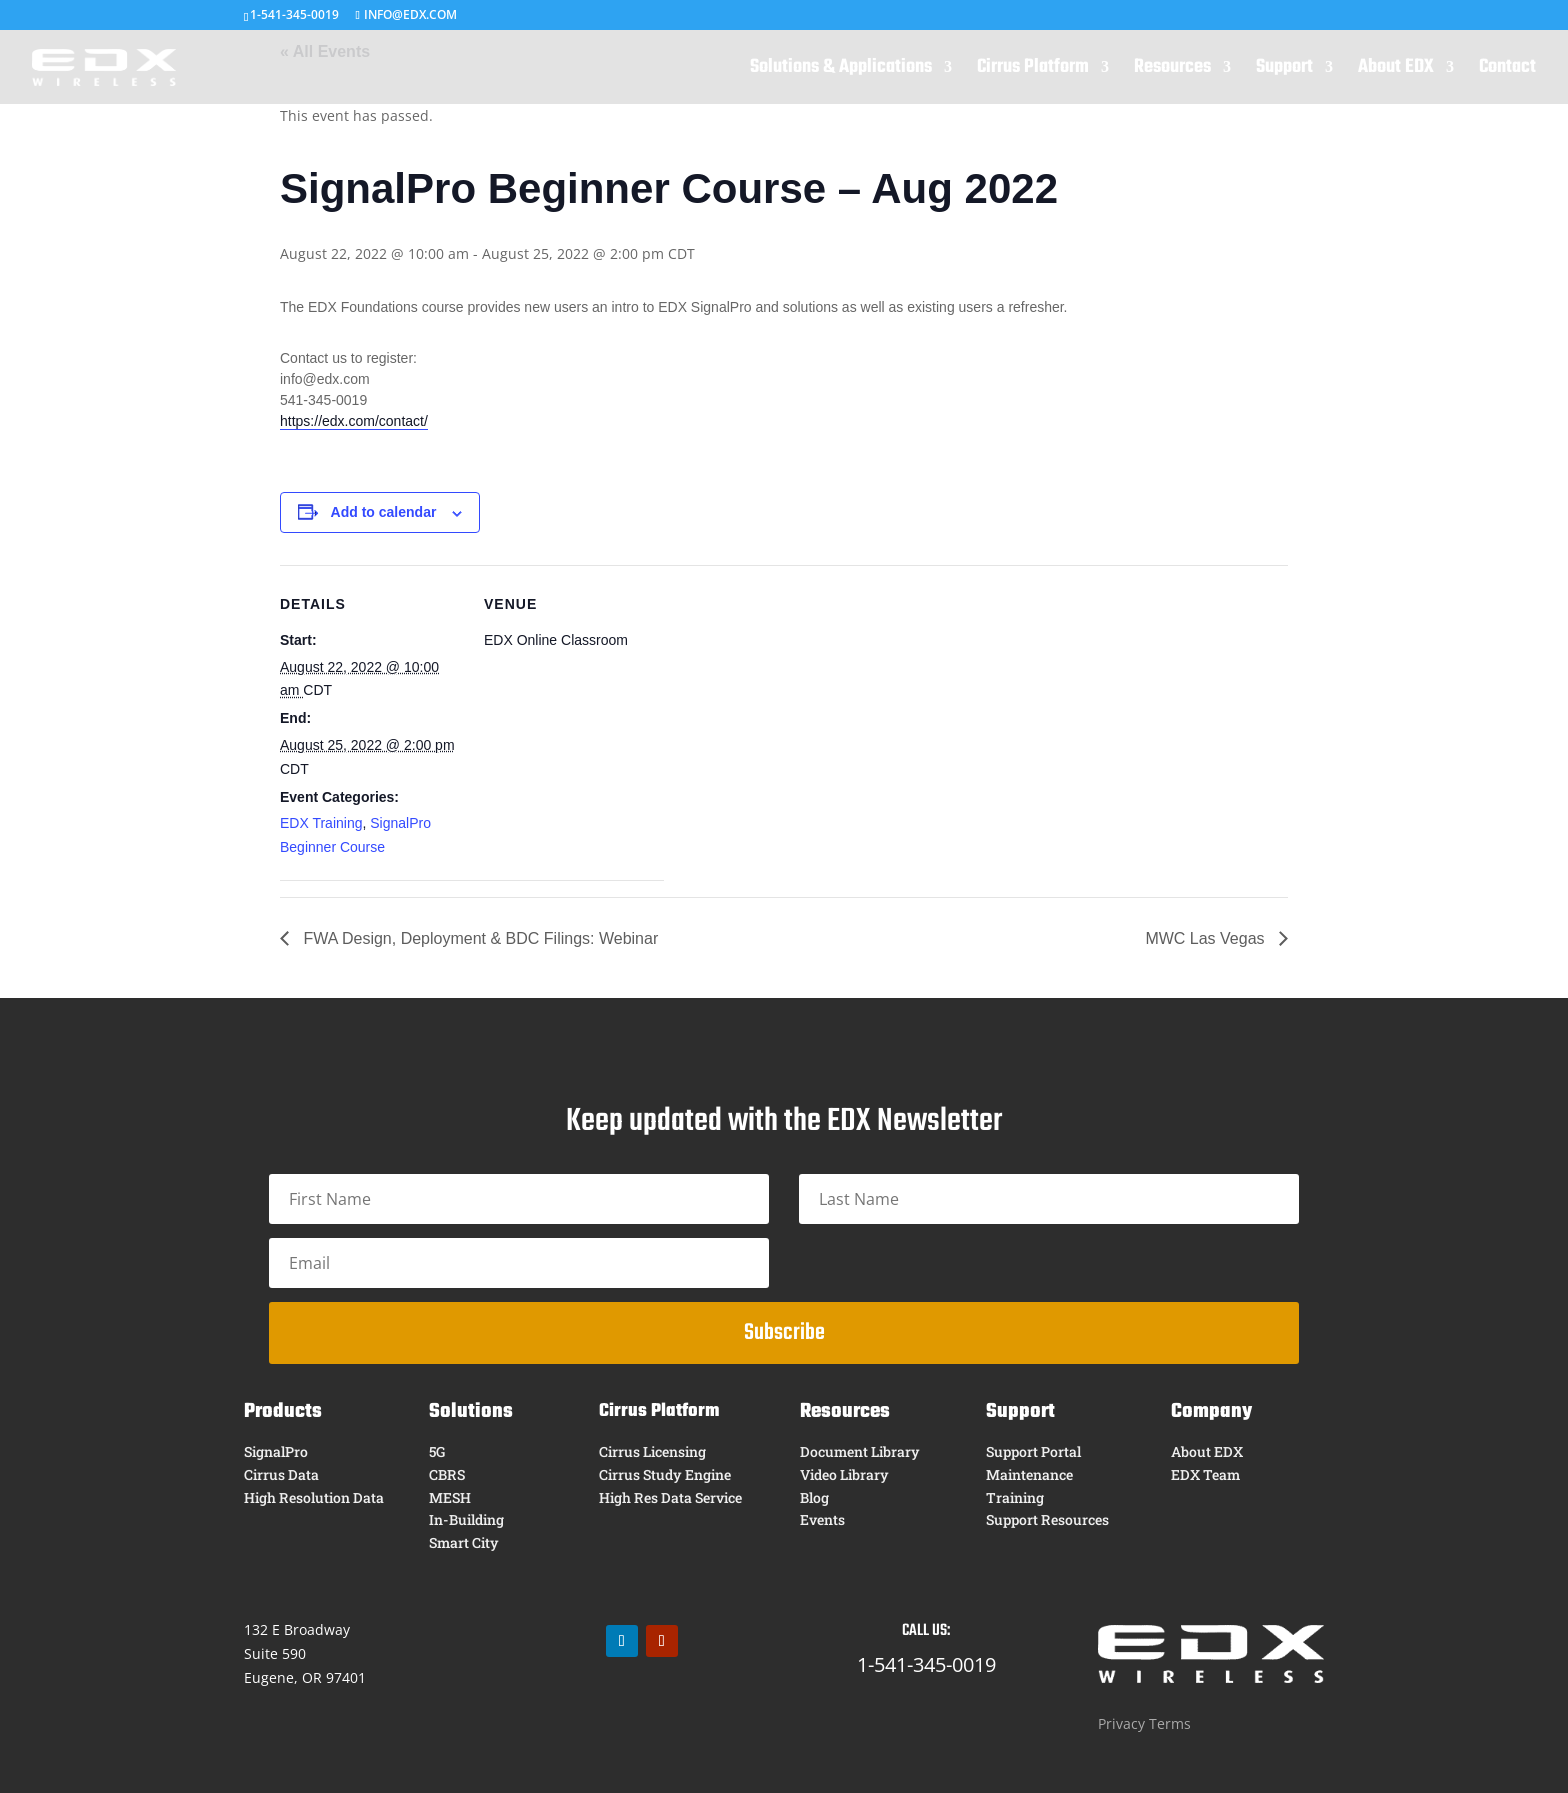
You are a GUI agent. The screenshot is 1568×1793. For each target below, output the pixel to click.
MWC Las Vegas (1207, 938)
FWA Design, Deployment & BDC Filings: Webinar (478, 938)
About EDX (1396, 71)
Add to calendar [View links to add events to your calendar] (384, 512)
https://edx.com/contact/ (354, 421)
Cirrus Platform (1033, 71)
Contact (1507, 71)
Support (1284, 71)
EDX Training (321, 823)
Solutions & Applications (841, 71)
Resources (1172, 71)
